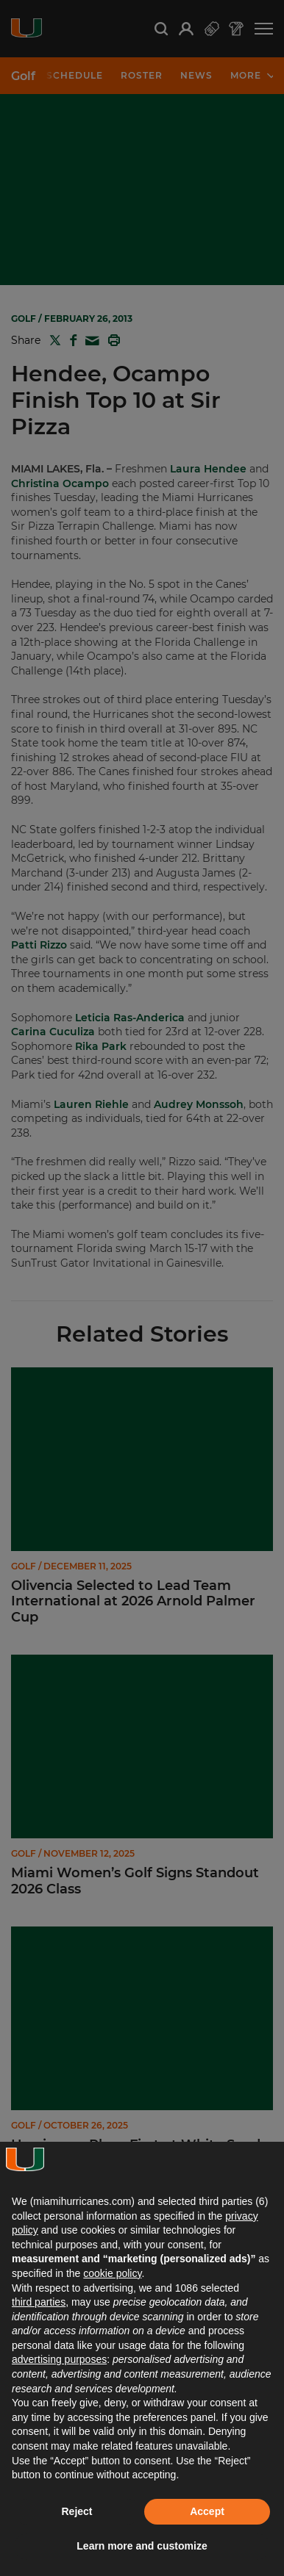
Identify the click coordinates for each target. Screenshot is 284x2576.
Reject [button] (76, 2511)
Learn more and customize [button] (142, 2546)
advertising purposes (59, 2359)
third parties (38, 2302)
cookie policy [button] (112, 2273)
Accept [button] (207, 2511)
